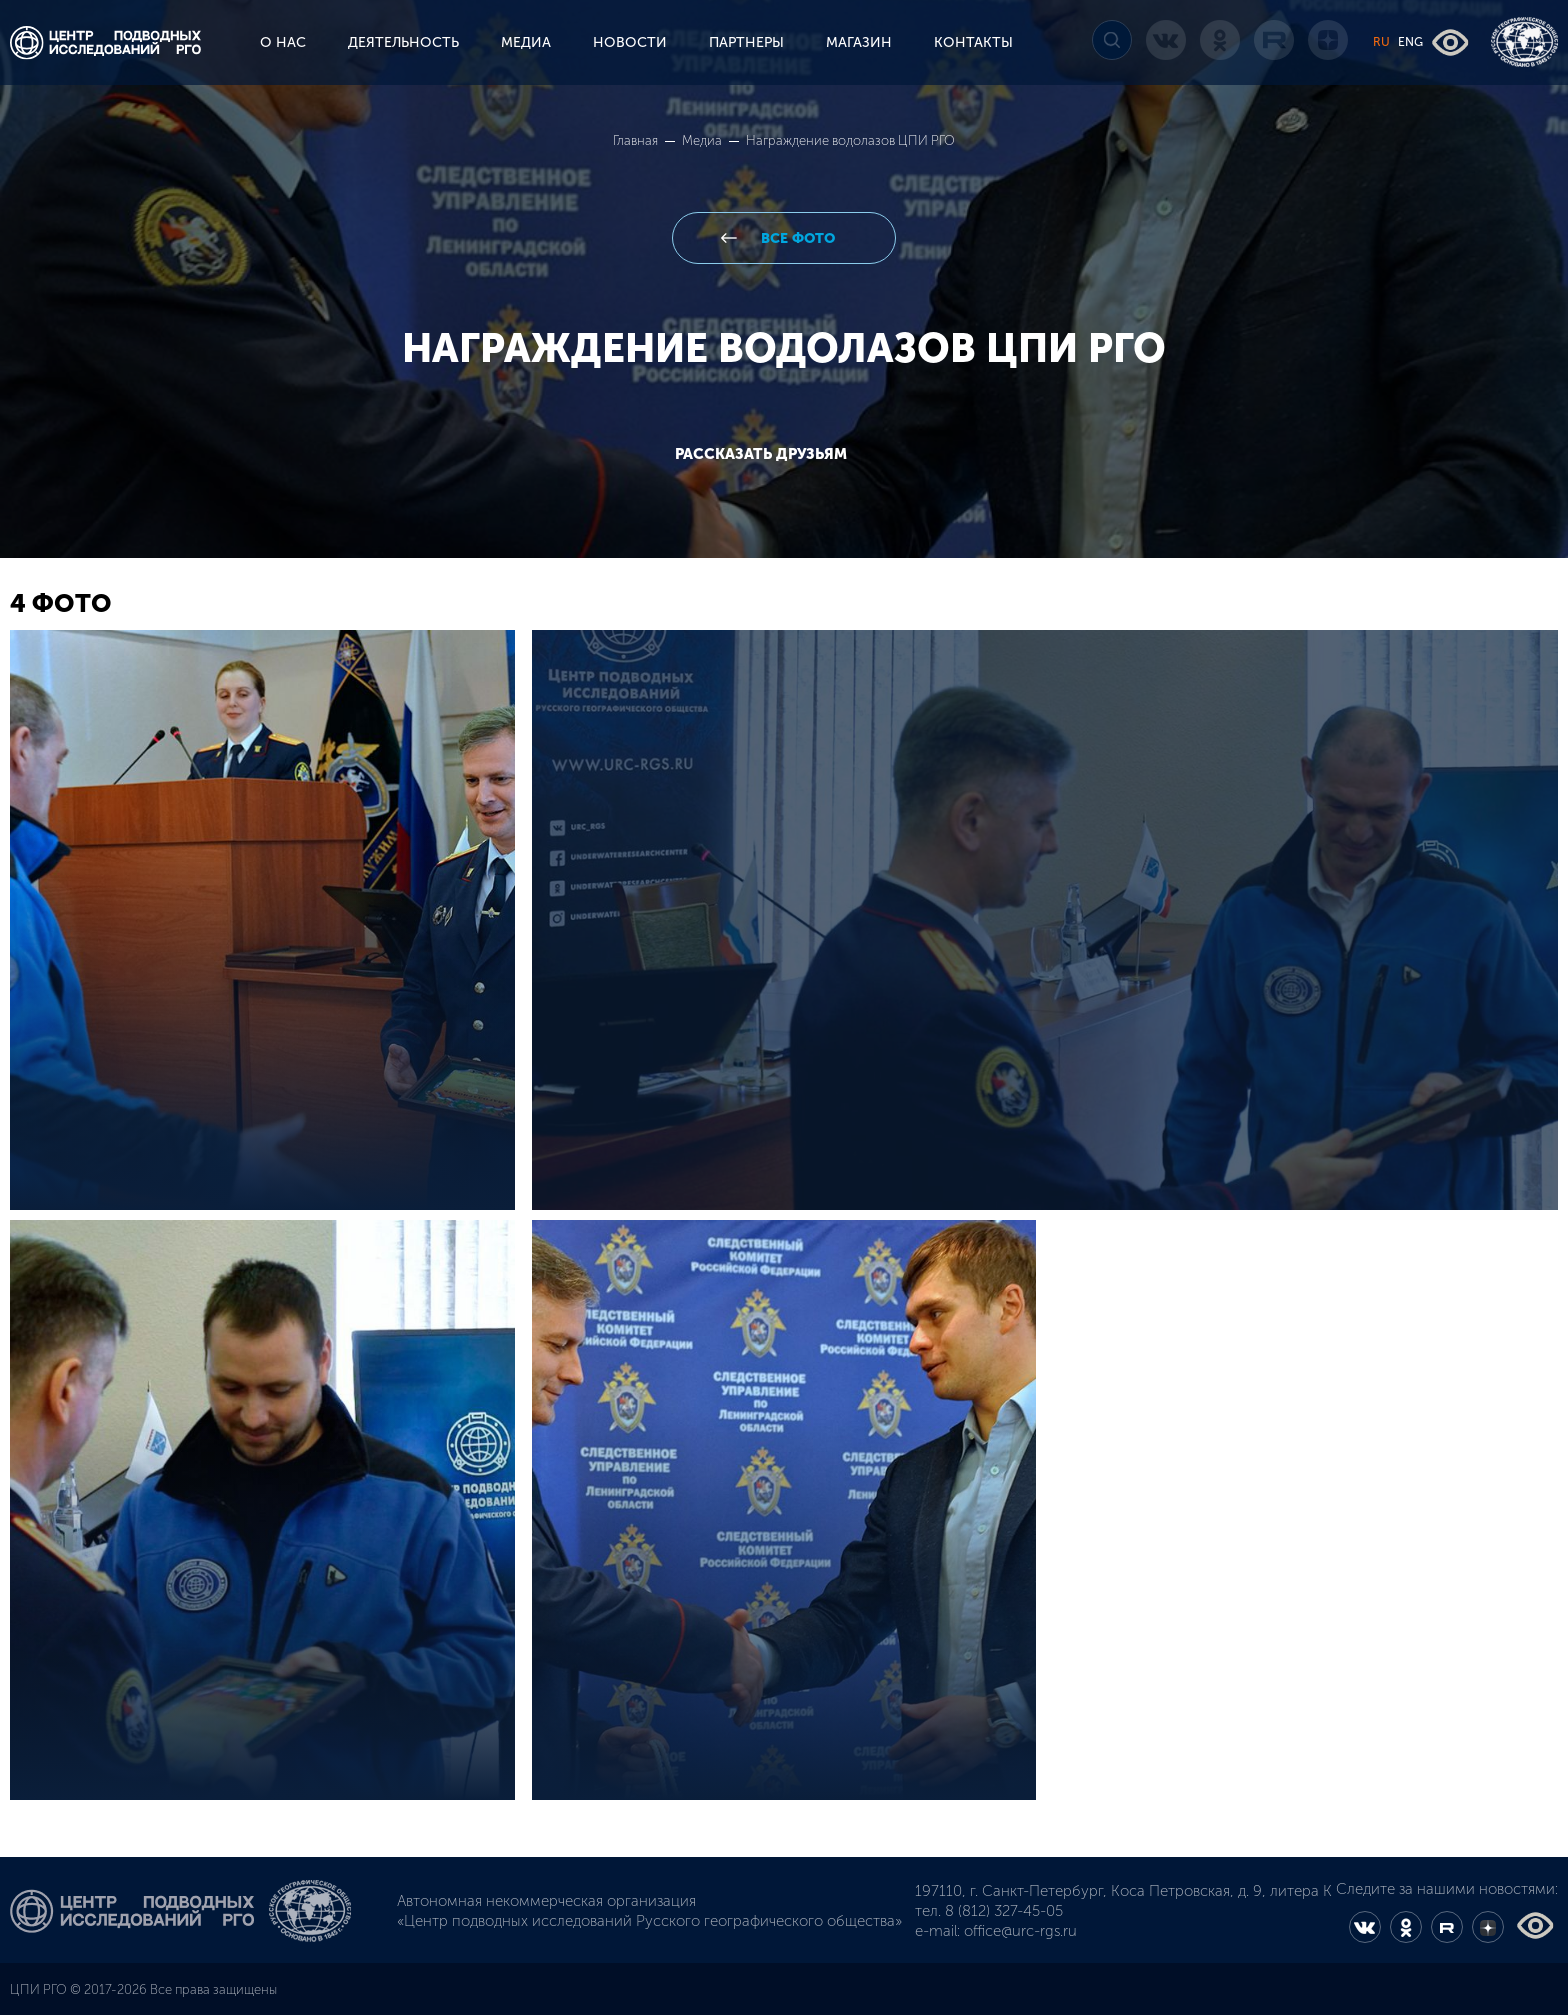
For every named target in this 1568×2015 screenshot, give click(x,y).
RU (1381, 42)
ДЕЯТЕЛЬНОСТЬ (403, 42)
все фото (796, 238)
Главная (637, 140)
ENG (1410, 42)
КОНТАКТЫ (973, 42)
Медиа (703, 140)
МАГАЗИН (859, 42)
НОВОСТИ (630, 42)
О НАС (283, 42)
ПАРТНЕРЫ (746, 42)
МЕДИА (526, 42)
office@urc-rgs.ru (1020, 1931)
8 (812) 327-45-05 (1004, 1911)
